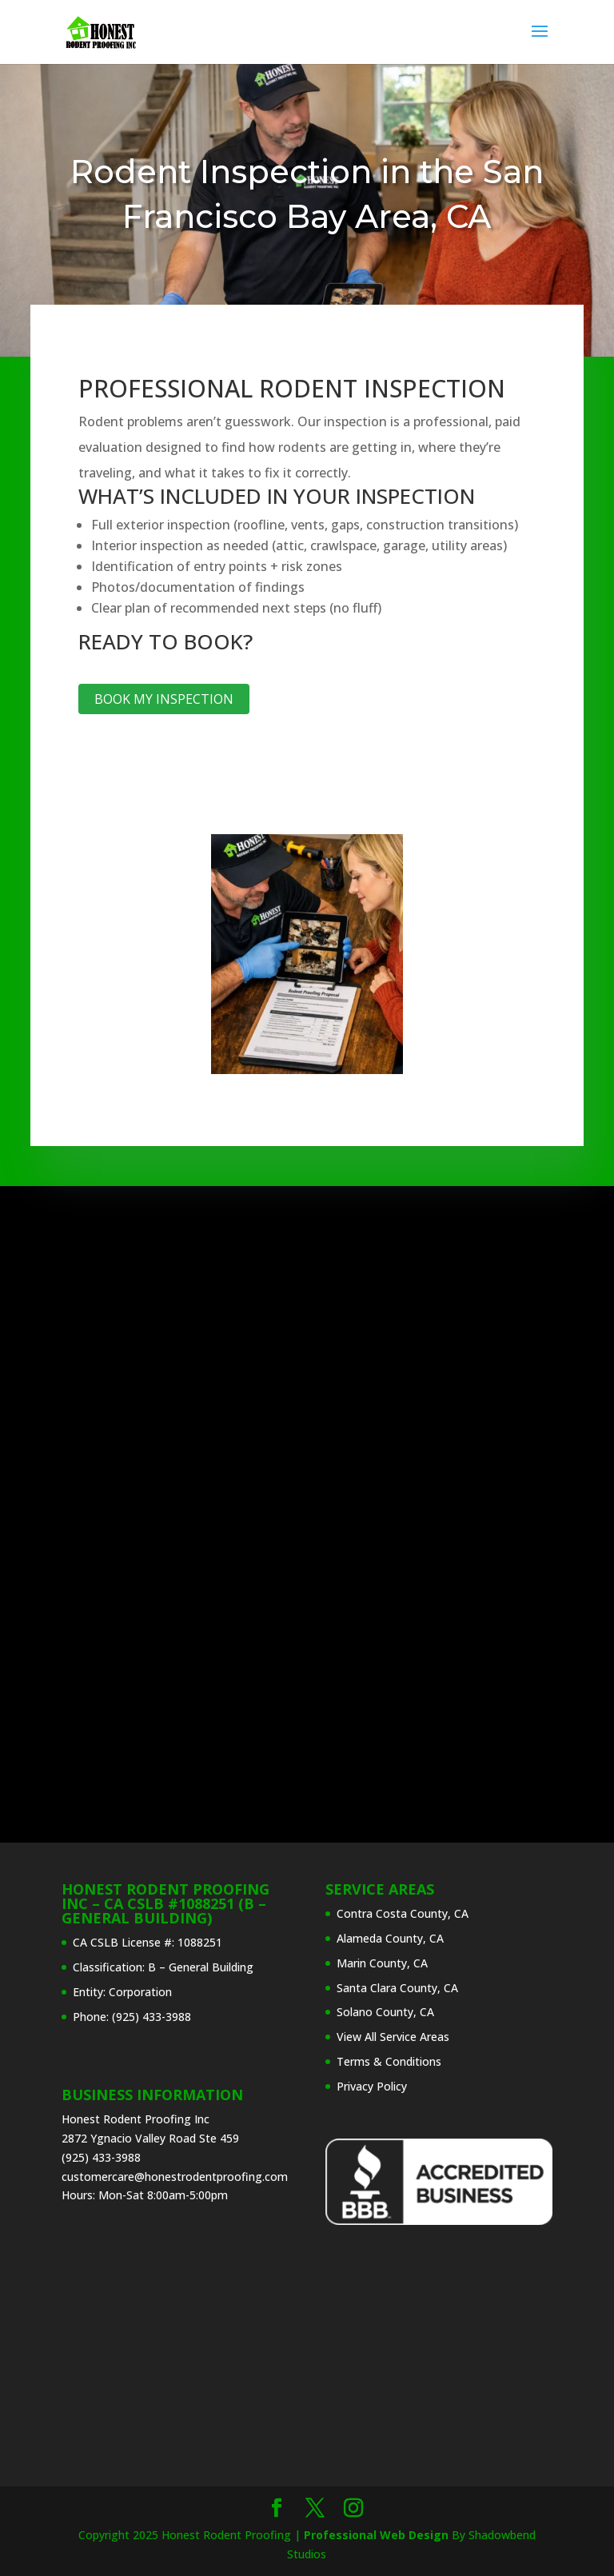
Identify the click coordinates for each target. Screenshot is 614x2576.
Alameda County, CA (390, 1938)
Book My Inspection (163, 699)
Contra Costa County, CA (402, 1913)
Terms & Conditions (389, 2061)
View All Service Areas (393, 2036)
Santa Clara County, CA (397, 1987)
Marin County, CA (382, 1963)
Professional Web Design (376, 2534)
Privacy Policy (372, 2086)
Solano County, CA (385, 2011)
